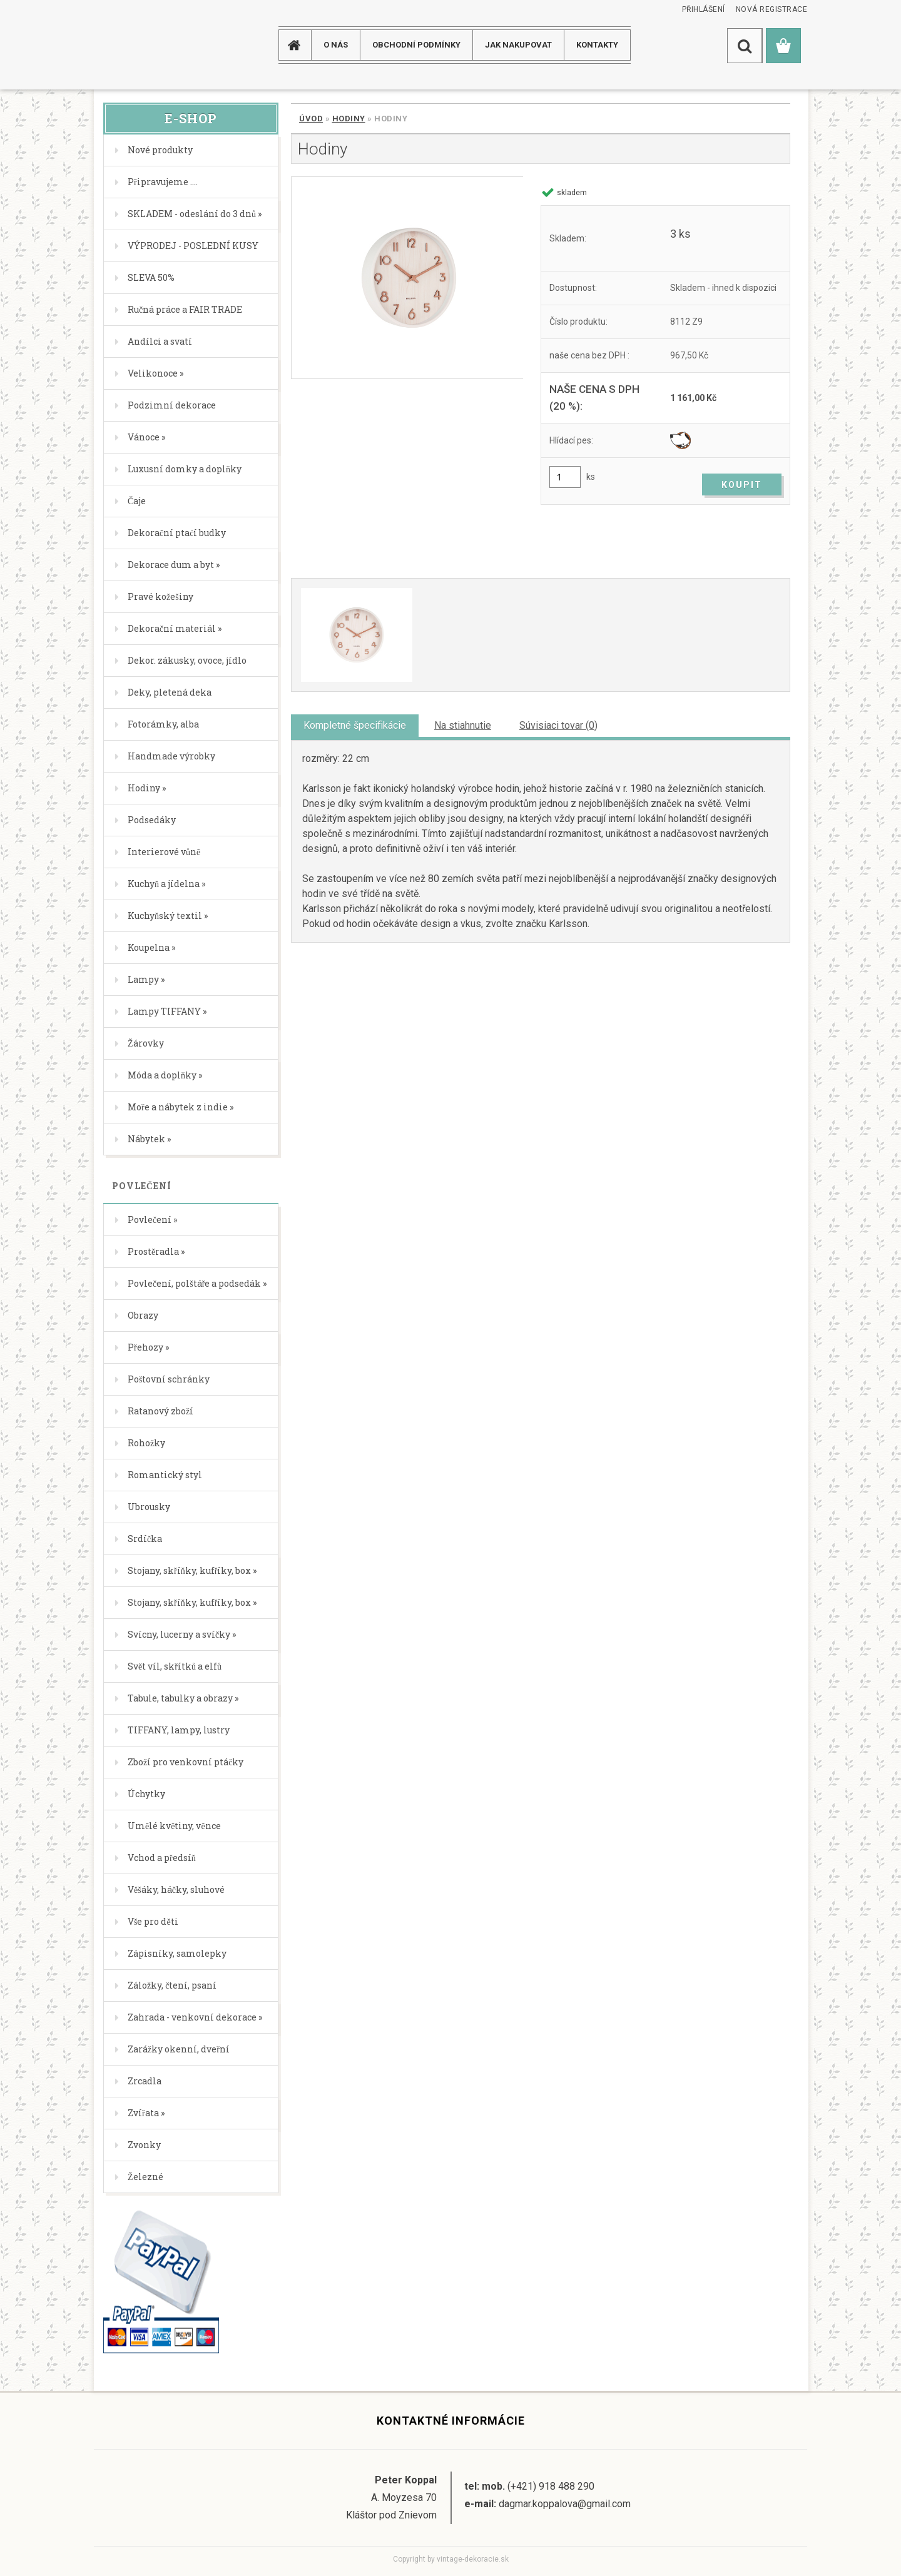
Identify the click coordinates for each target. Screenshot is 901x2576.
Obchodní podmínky (416, 44)
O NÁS (335, 44)
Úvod (311, 118)
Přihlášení (703, 9)
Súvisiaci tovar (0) (558, 725)
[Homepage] (299, 45)
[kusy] (565, 477)
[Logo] (143, 45)
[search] (744, 46)
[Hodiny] (407, 277)
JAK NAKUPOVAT (518, 44)
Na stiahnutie (462, 725)
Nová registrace (772, 9)
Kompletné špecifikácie (354, 725)
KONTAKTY (597, 44)
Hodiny (348, 118)
